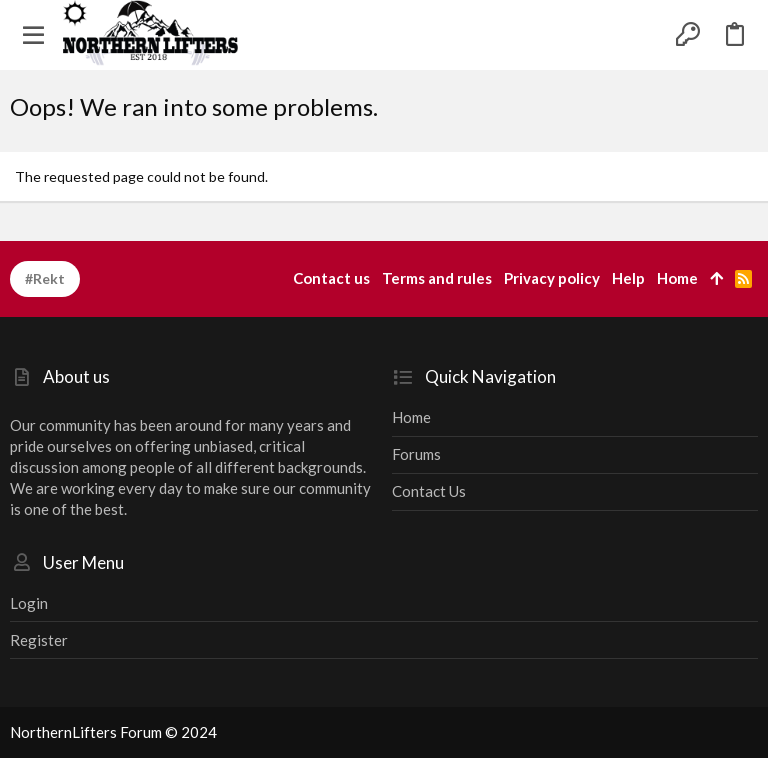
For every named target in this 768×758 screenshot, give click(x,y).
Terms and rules (437, 278)
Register (39, 640)
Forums (416, 454)
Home (411, 417)
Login (29, 603)
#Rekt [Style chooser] (45, 278)
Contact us (429, 491)
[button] (34, 35)
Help (628, 278)
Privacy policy (552, 278)
